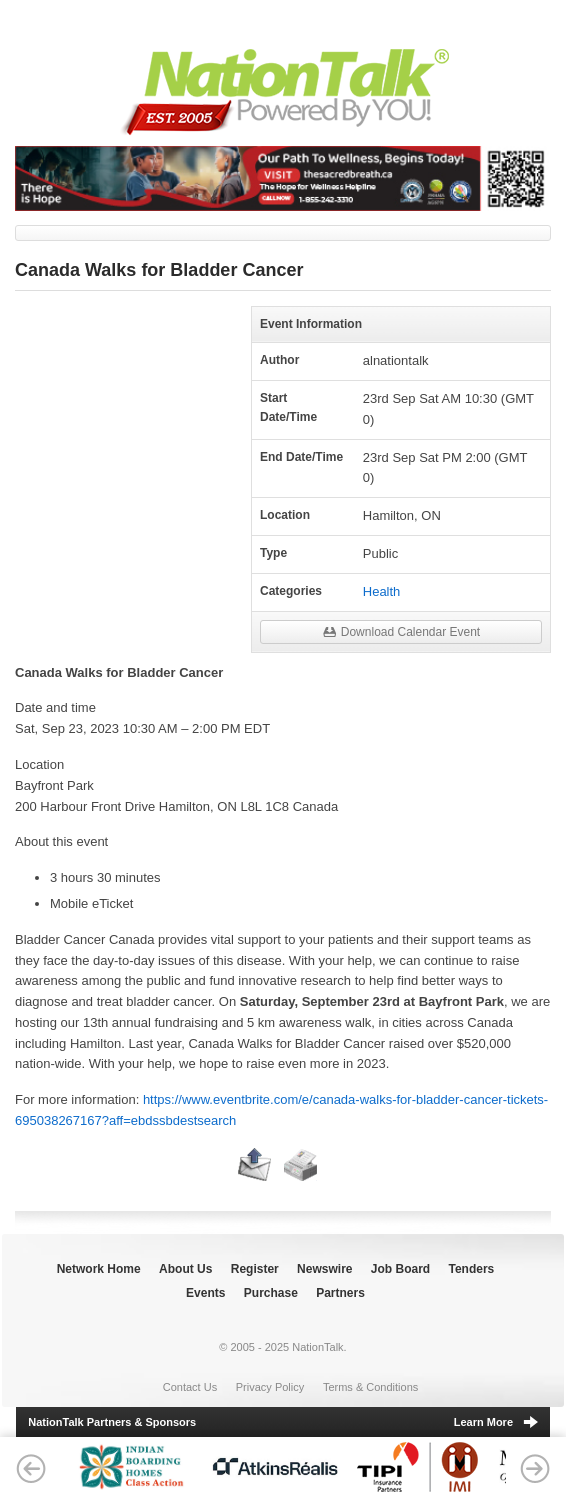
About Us (185, 1269)
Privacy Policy (270, 1387)
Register (255, 1269)
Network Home (99, 1269)
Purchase (271, 1293)
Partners (340, 1293)
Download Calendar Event (401, 630)
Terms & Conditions (370, 1387)
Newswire (324, 1269)
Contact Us (190, 1387)
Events (205, 1293)
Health (382, 591)
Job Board (400, 1269)
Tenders (472, 1269)
